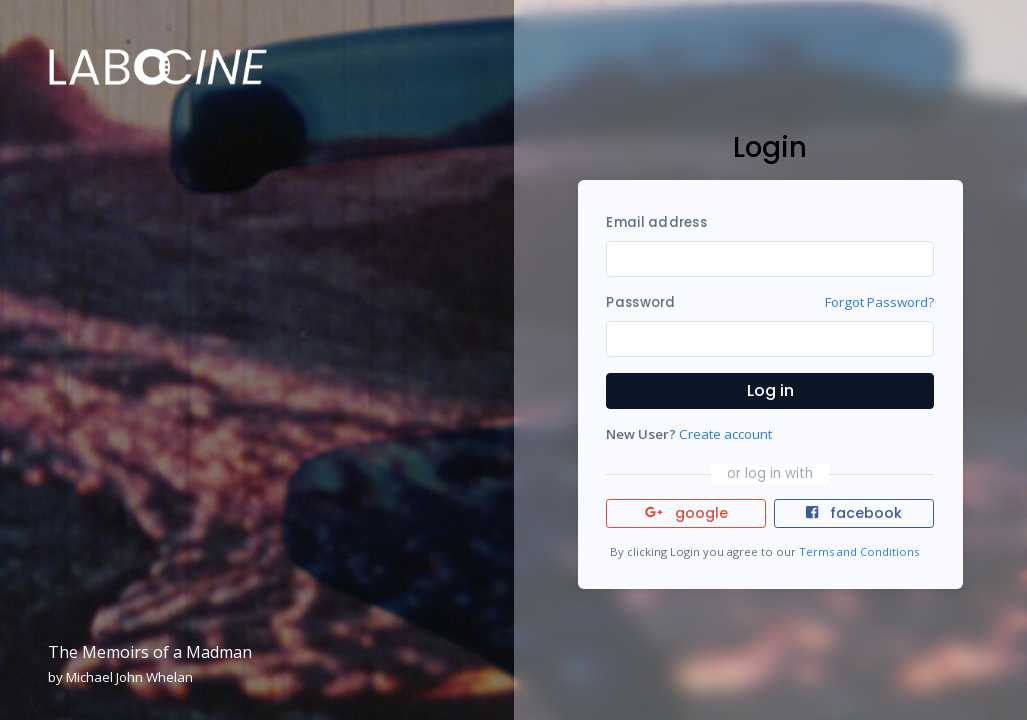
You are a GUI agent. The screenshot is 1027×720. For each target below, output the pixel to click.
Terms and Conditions (859, 551)
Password (640, 302)
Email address (656, 222)
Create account (725, 434)
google (686, 513)
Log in (770, 390)
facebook (854, 513)
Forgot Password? (879, 302)
